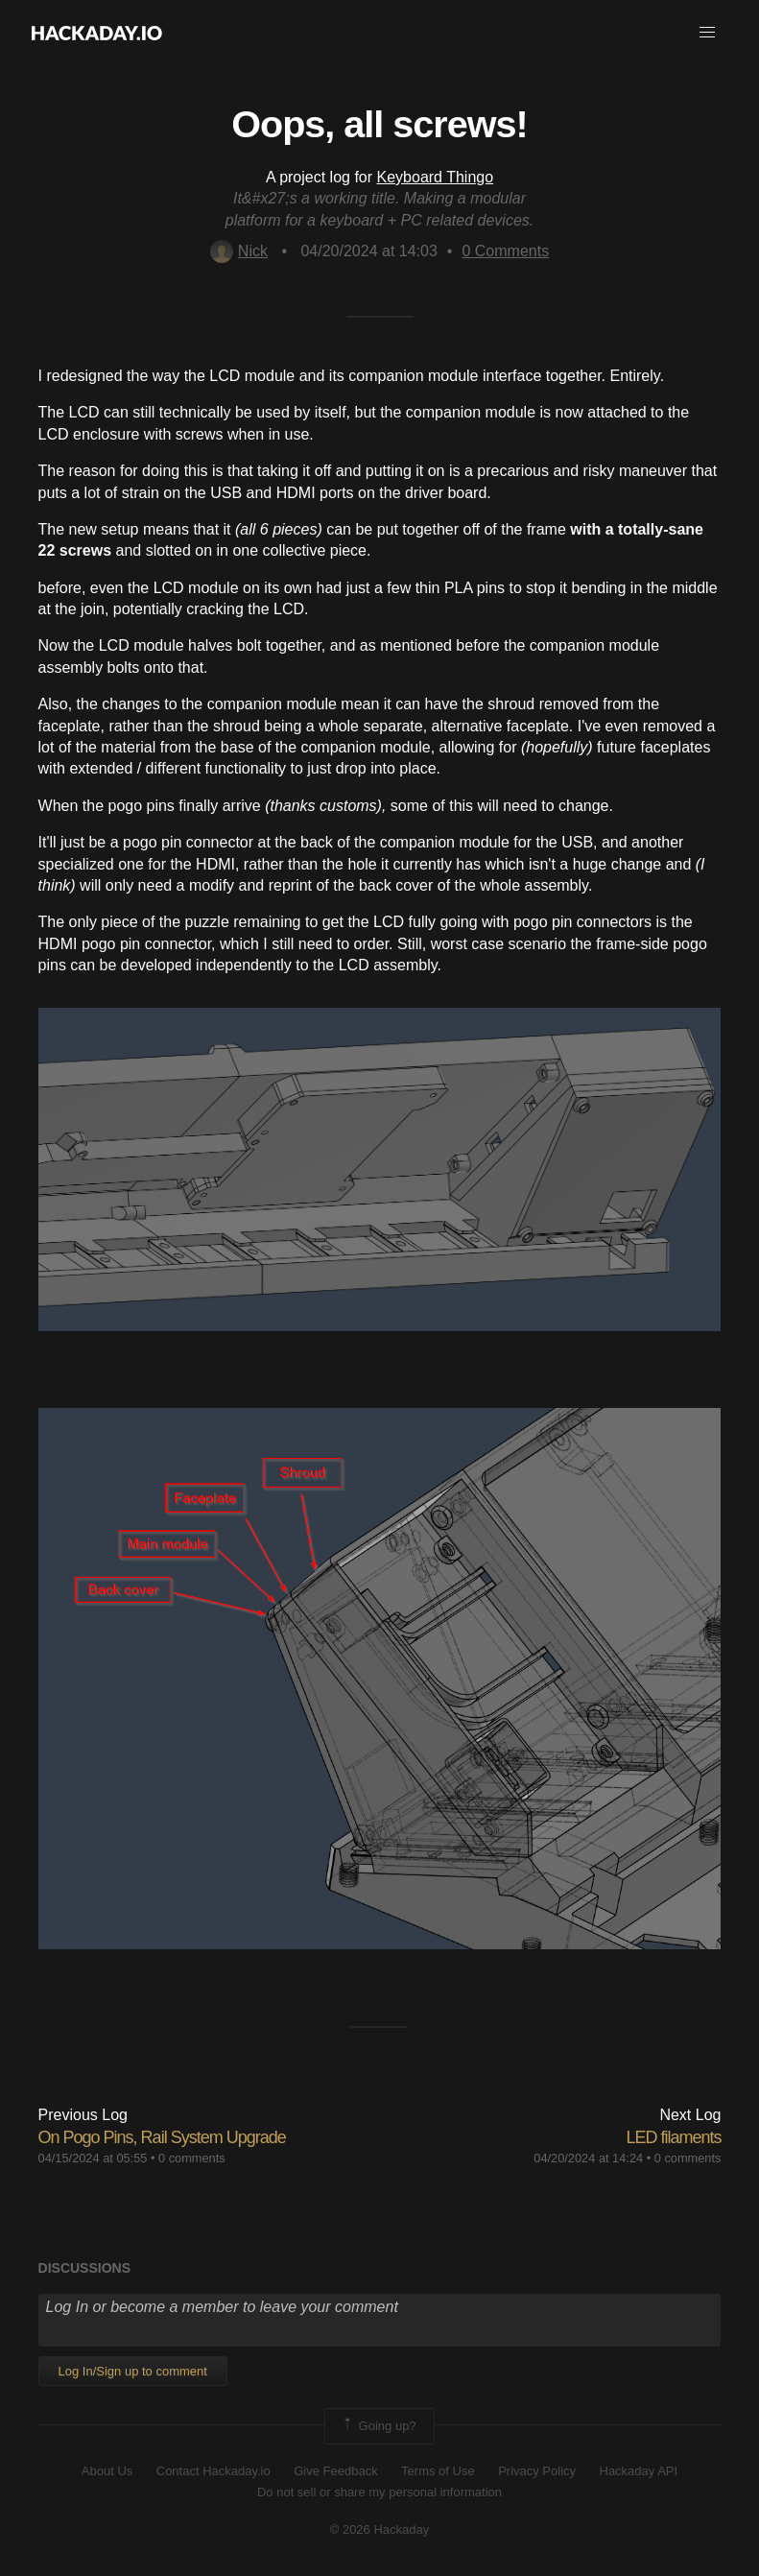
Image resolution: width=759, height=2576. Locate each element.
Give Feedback (335, 2471)
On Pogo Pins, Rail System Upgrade (162, 2137)
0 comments (191, 2158)
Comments (505, 251)
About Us (107, 2471)
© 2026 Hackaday (380, 2529)
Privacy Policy (537, 2471)
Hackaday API (639, 2471)
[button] (707, 32)
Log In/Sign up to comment (133, 2371)
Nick (239, 251)
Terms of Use (438, 2471)
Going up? (378, 2426)
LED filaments (673, 2137)
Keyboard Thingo (435, 177)
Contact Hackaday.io (213, 2471)
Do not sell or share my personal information (379, 2492)
